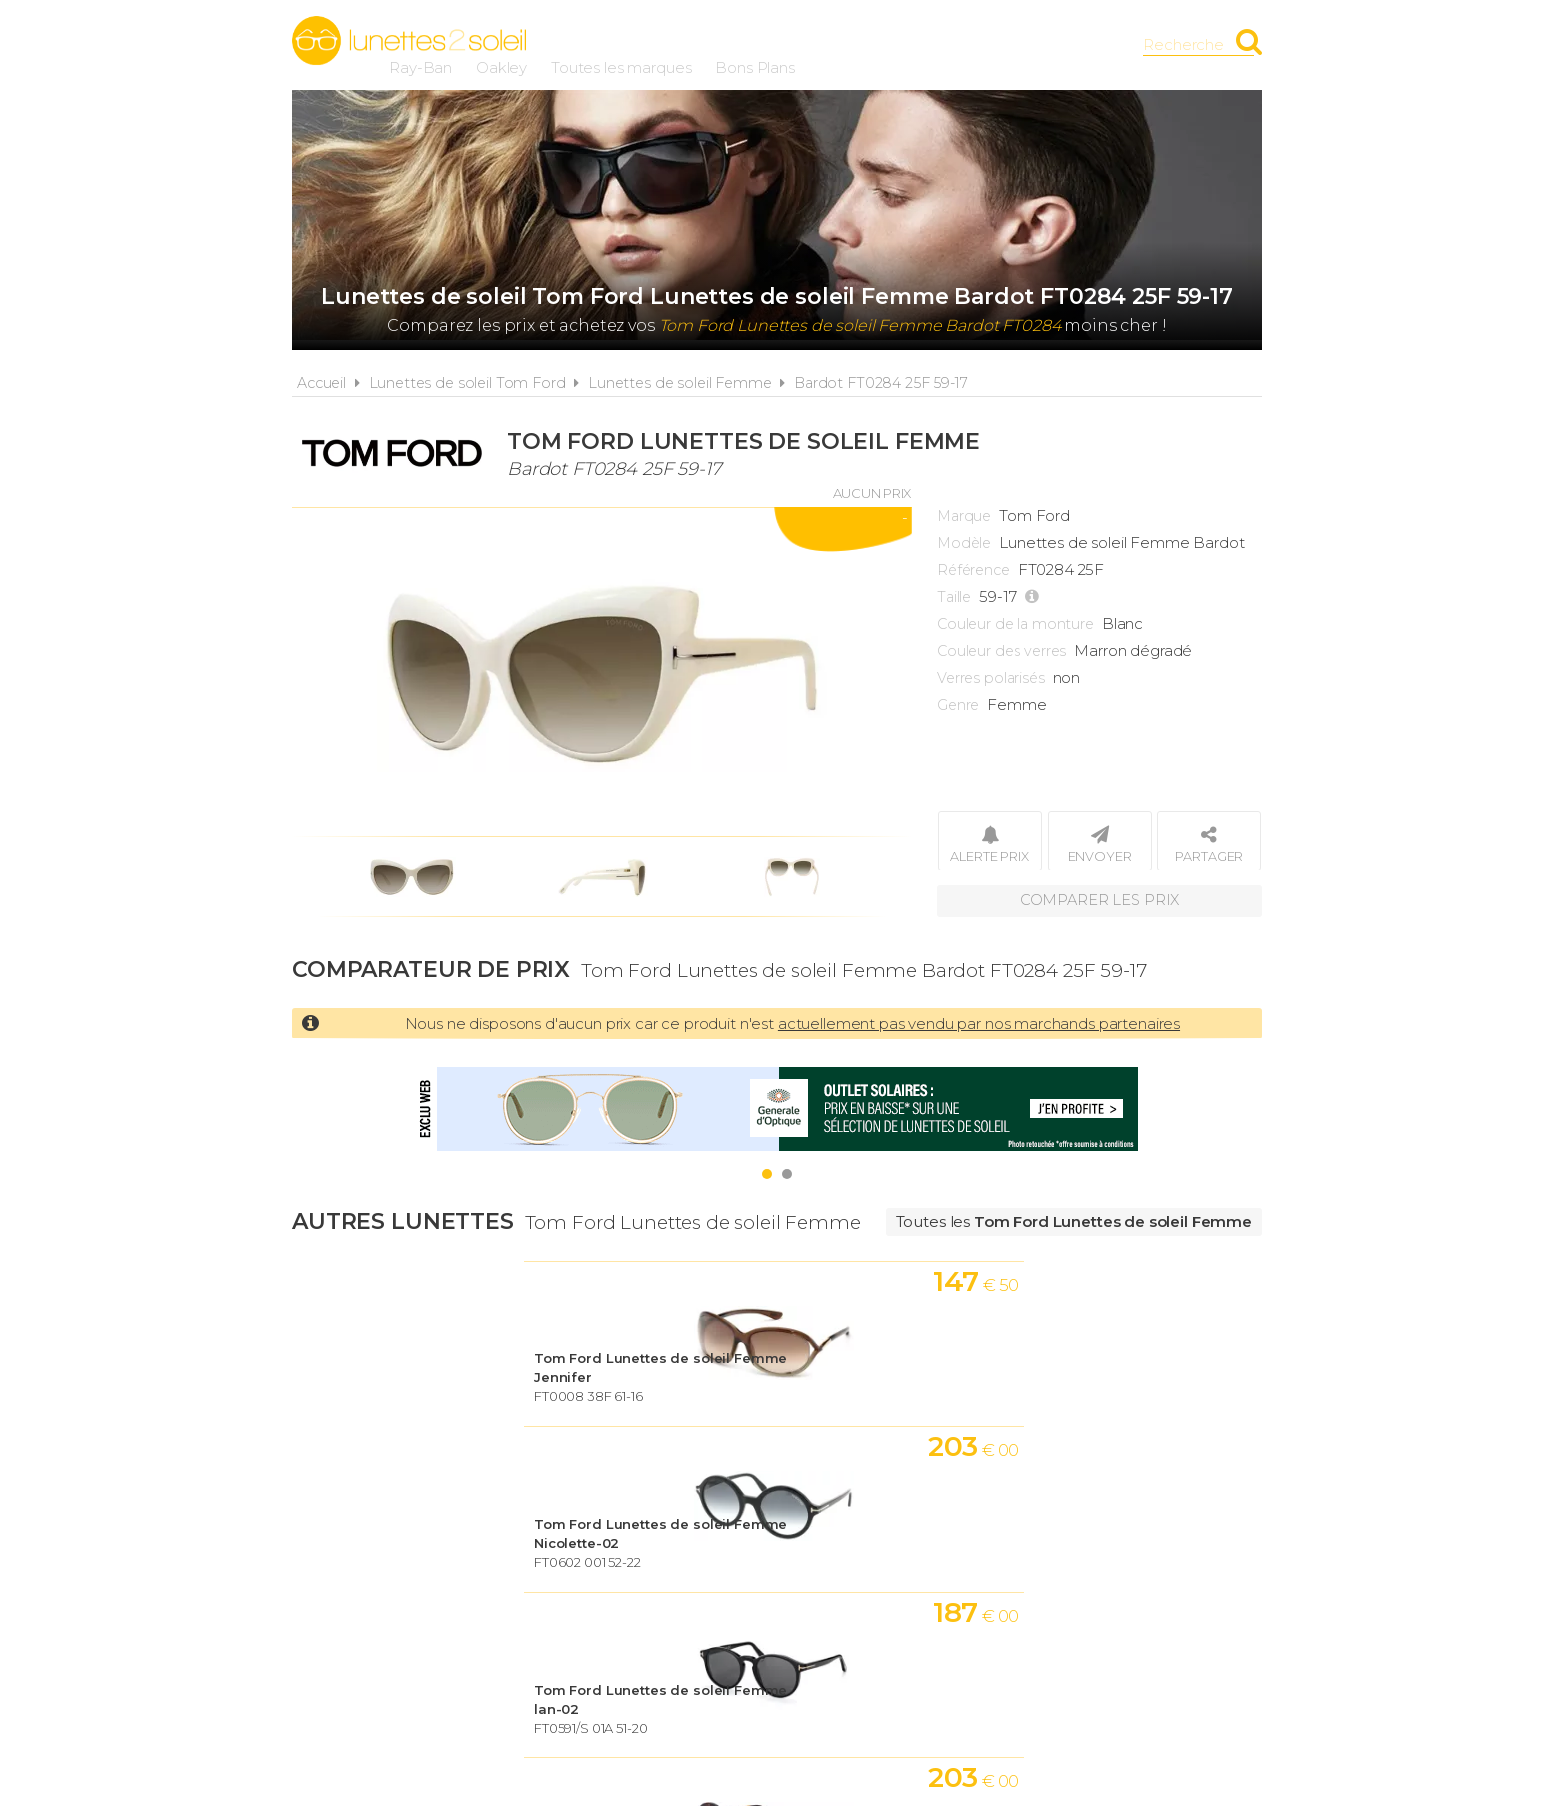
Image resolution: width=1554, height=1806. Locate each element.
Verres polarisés (991, 678)
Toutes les (1074, 1221)
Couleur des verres (1001, 651)
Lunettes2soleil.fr (409, 41)
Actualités (435, 1558)
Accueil (321, 383)
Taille (954, 597)
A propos (548, 1558)
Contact (1120, 1558)
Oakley (746, 44)
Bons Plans (1000, 44)
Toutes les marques (866, 44)
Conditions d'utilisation (721, 1558)
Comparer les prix (1099, 899)
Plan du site (1004, 1558)
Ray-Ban (665, 44)
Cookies (891, 1558)
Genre (958, 705)
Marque (964, 516)
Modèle (964, 543)
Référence (973, 570)
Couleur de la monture (1015, 624)
